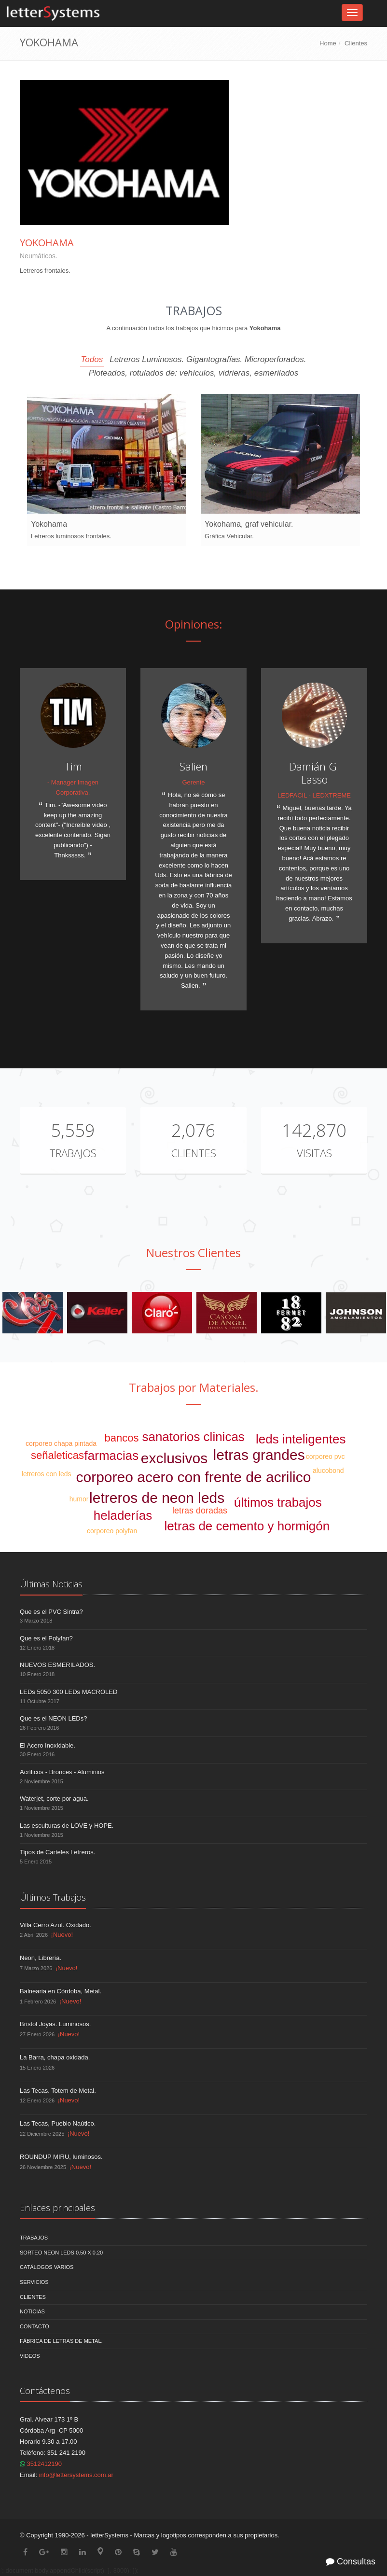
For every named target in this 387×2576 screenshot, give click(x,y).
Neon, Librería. (40, 1957)
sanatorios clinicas (193, 1436)
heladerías (123, 1515)
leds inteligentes (301, 1439)
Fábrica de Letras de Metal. (61, 2341)
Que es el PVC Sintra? (51, 1611)
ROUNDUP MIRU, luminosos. (61, 2156)
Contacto (34, 2326)
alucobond (328, 1470)
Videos (30, 2356)
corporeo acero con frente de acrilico (193, 1477)
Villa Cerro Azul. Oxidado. (55, 1925)
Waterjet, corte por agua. (54, 1798)
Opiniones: (193, 624)
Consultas (350, 2561)
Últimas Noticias (51, 1584)
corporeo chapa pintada (61, 1443)
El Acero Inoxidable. (47, 1745)
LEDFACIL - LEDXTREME (314, 795)
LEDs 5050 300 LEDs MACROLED (68, 1691)
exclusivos (174, 1458)
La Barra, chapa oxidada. (55, 2057)
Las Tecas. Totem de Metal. (58, 2090)
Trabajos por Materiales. (194, 1387)
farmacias (111, 1455)
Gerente (193, 782)
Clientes (356, 43)
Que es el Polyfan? (46, 1638)
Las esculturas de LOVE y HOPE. (66, 1825)
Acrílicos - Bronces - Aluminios (62, 1772)
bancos (122, 1438)
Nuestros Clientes (193, 1252)
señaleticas (57, 1455)
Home (327, 43)
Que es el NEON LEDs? (53, 1718)
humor (79, 1499)
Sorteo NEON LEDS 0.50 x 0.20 (61, 2252)
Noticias (32, 2311)
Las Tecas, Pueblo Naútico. (58, 2123)
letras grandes (259, 1455)
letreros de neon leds (156, 1498)
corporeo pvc (325, 1456)
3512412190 (41, 2463)
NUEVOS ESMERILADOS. (57, 1664)
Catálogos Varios (46, 2267)
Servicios (34, 2282)
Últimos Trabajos (53, 1897)
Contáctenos (45, 2390)
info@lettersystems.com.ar (76, 2474)
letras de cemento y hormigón (247, 1526)
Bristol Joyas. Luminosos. (55, 2024)
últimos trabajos (278, 1502)
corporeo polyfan (112, 1531)
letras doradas (199, 1510)
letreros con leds (46, 1474)
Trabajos (73, 1153)
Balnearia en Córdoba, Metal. (60, 1991)
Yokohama (47, 242)
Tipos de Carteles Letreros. (57, 1852)
